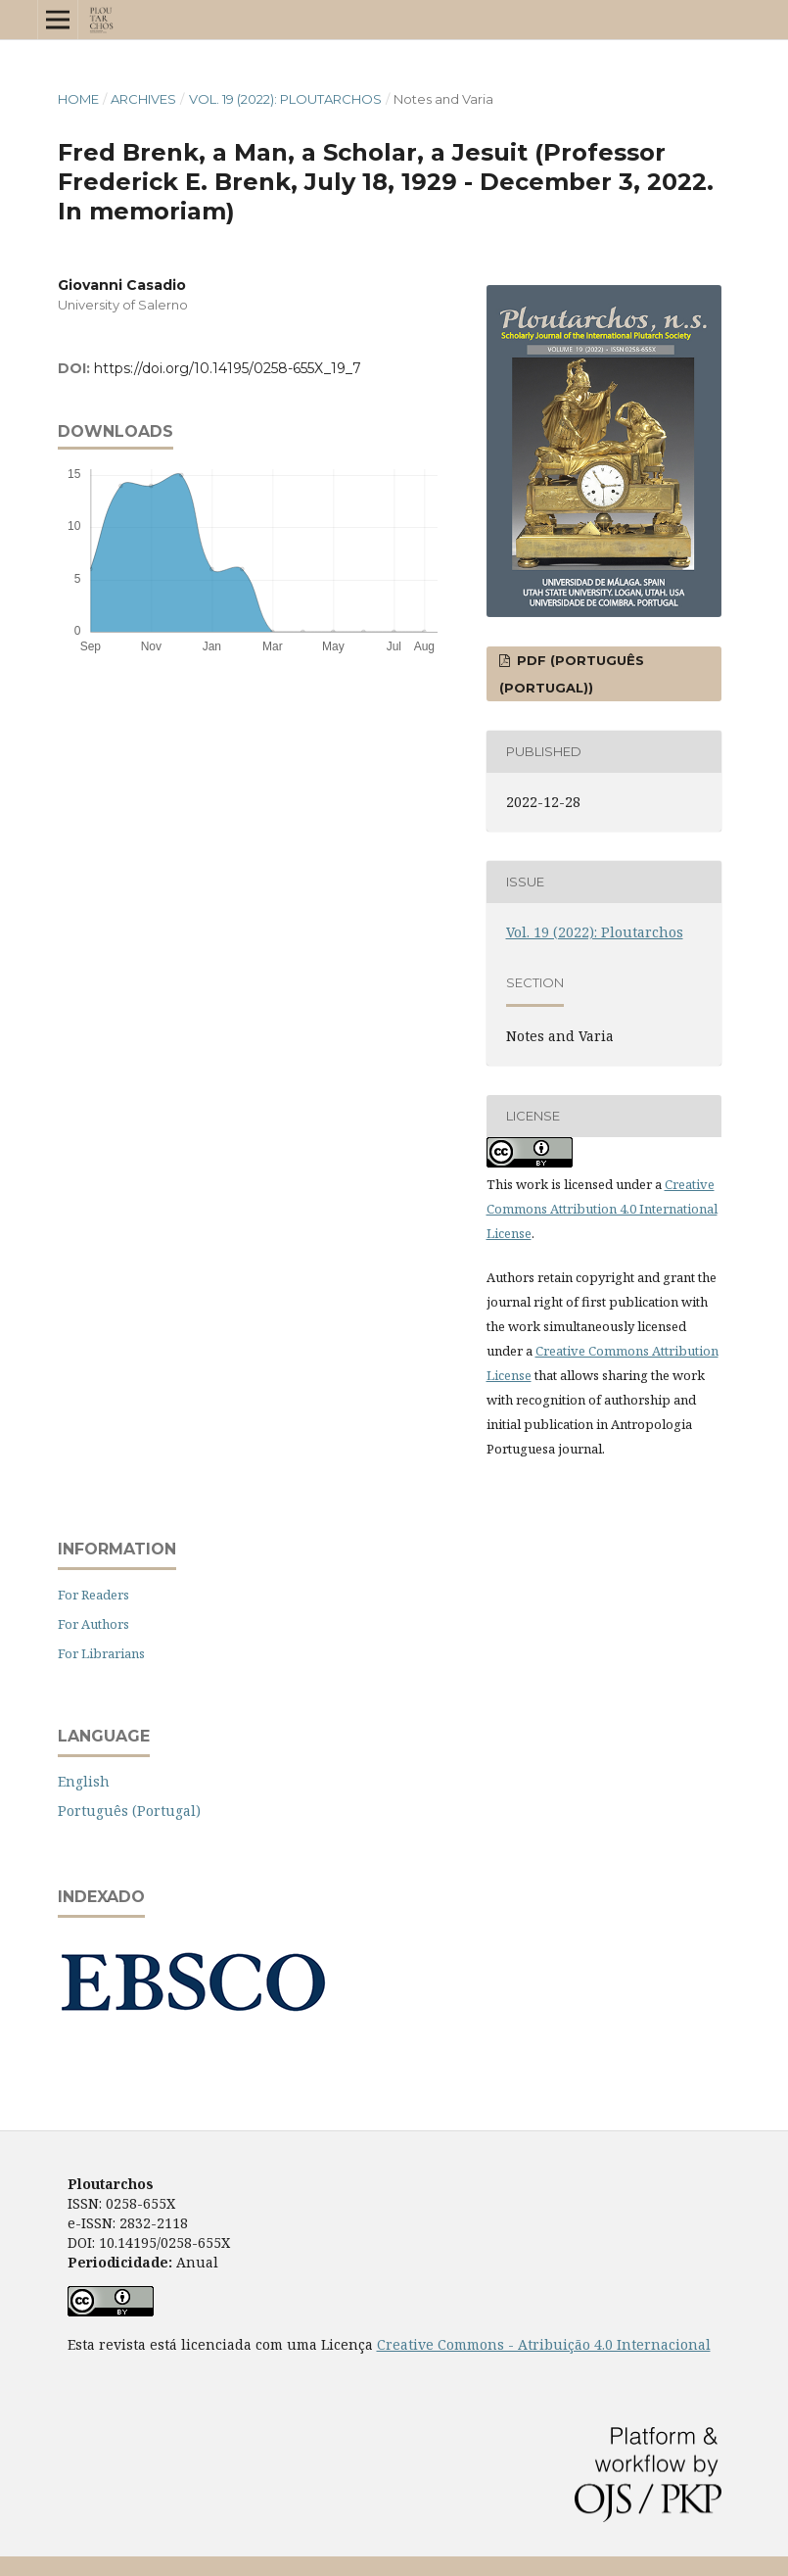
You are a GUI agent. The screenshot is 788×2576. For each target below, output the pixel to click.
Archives (143, 99)
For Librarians (101, 1653)
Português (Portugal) (129, 1810)
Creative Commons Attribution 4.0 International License (602, 1208)
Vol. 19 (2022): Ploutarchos (285, 99)
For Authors (93, 1624)
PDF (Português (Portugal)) (571, 673)
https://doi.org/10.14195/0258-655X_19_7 (227, 368)
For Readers (93, 1594)
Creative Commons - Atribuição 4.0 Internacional (544, 2344)
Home (78, 99)
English (84, 1781)
